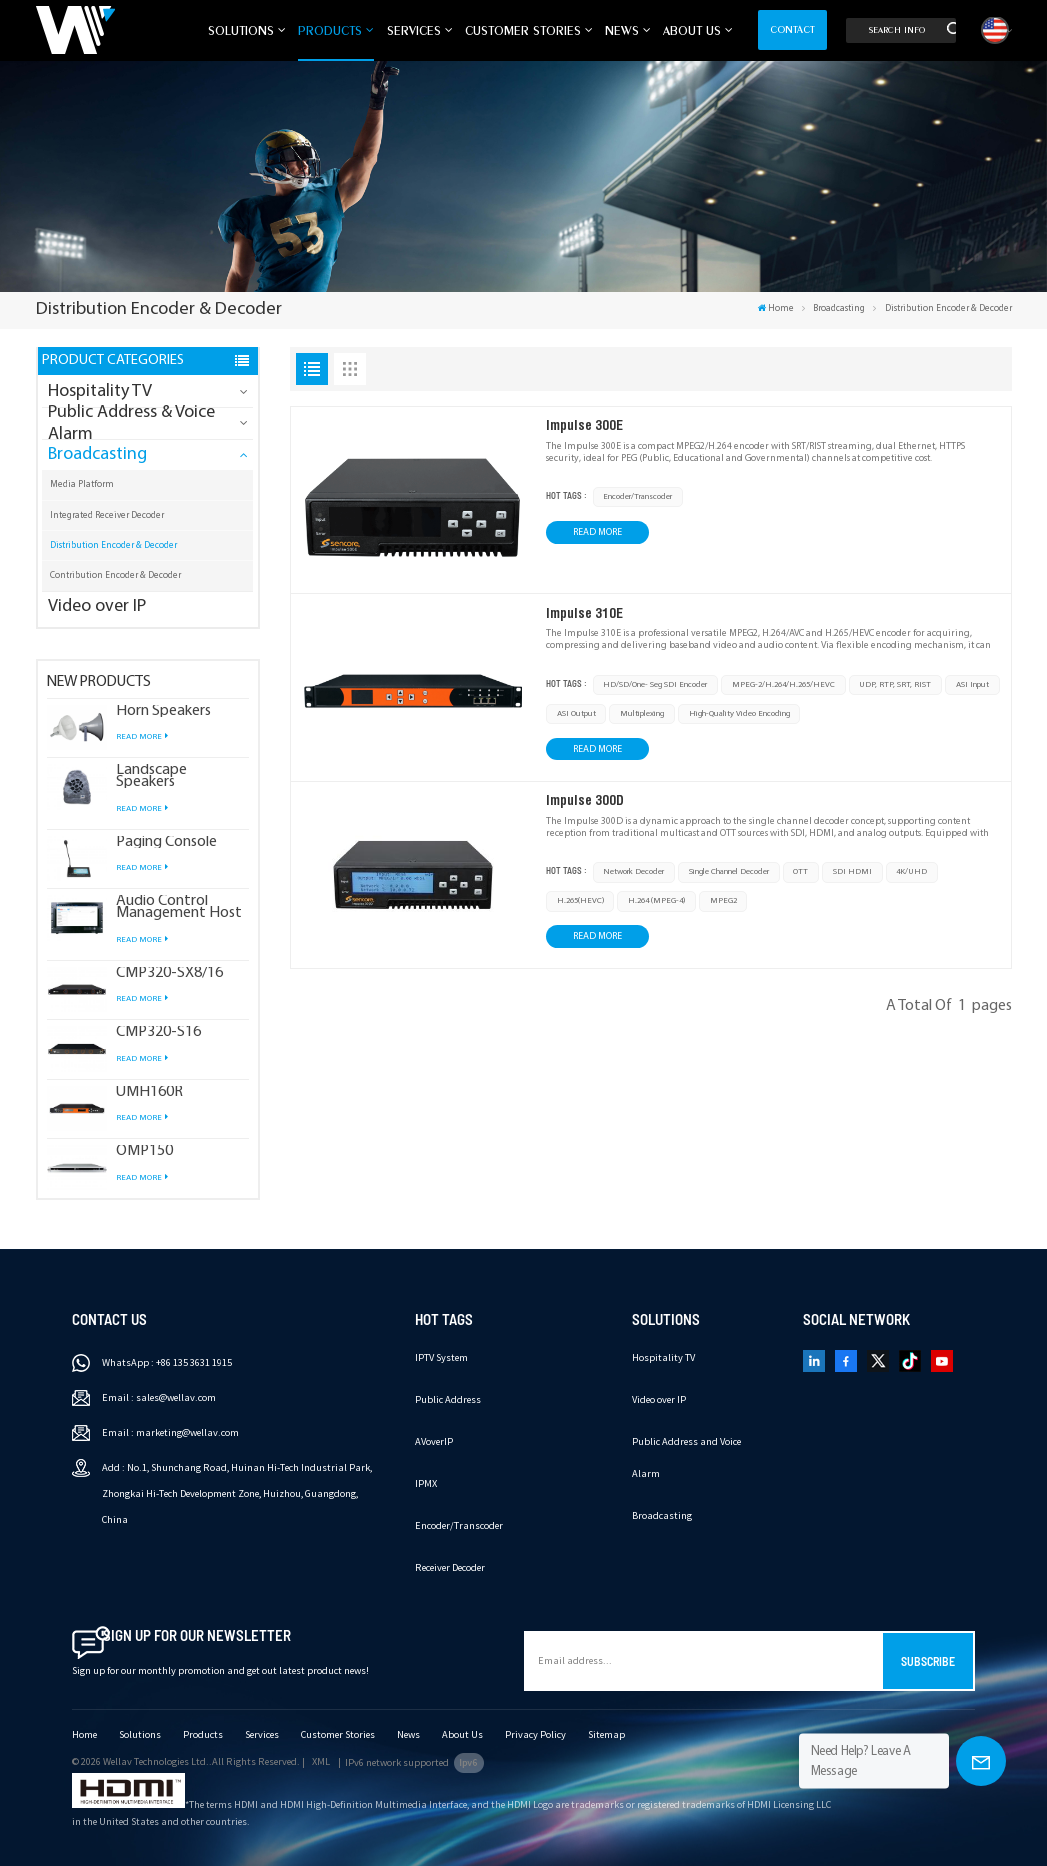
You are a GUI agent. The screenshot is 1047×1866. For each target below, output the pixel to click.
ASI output (576, 714)
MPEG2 (723, 901)
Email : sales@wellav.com (159, 1397)
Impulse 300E (584, 425)
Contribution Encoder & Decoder (115, 575)
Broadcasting (839, 308)
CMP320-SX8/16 (169, 973)
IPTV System (441, 1357)
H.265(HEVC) (580, 901)
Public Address (448, 1399)
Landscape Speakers (151, 776)
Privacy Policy (535, 1734)
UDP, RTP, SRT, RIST (895, 685)
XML (321, 1761)
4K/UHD (911, 872)
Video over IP (97, 606)
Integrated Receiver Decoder (107, 515)
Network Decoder (633, 872)
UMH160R (149, 1092)
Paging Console (166, 842)
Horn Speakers (163, 711)
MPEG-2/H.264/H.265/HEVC (783, 685)
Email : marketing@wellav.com (170, 1432)
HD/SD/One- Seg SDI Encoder (655, 685)
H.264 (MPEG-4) (656, 901)
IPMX (426, 1483)
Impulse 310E (584, 613)
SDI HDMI (852, 872)
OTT (800, 872)
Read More (141, 736)
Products (330, 30)
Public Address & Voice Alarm (131, 423)
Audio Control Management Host (179, 907)
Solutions (241, 30)
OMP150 (144, 1151)
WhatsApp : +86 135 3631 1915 (167, 1362)
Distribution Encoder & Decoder (113, 545)
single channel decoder (729, 872)
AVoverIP (434, 1441)
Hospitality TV (100, 391)
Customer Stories (523, 30)
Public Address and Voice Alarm (686, 1457)
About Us (692, 30)
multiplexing (642, 714)
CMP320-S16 (158, 1032)
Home (776, 308)
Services (414, 30)
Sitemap (606, 1734)
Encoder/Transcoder (637, 497)
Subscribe (928, 1661)
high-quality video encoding (739, 714)
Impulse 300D (585, 800)
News (622, 30)
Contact (792, 29)
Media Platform (82, 484)
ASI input (972, 685)
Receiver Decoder (450, 1567)
